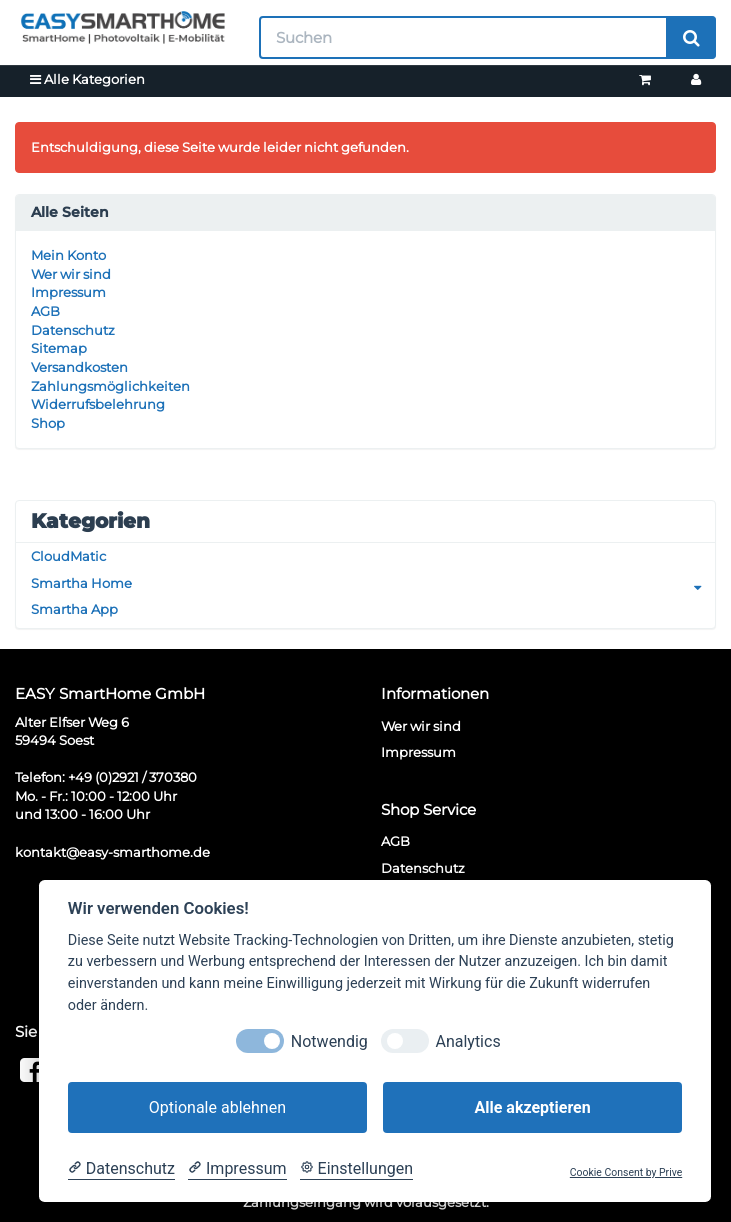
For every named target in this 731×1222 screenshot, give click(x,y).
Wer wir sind (71, 274)
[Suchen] (463, 37)
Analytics (467, 1041)
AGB (45, 311)
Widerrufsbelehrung (98, 404)
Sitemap (59, 348)
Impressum (68, 292)
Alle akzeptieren (532, 1107)
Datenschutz (73, 330)
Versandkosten (79, 367)
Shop (48, 423)
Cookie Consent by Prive (626, 1173)
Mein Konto (68, 255)
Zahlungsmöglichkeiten (110, 386)
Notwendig (329, 1041)
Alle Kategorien (87, 79)
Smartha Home (373, 583)
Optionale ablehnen (217, 1107)
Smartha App (74, 609)
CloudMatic (68, 556)
